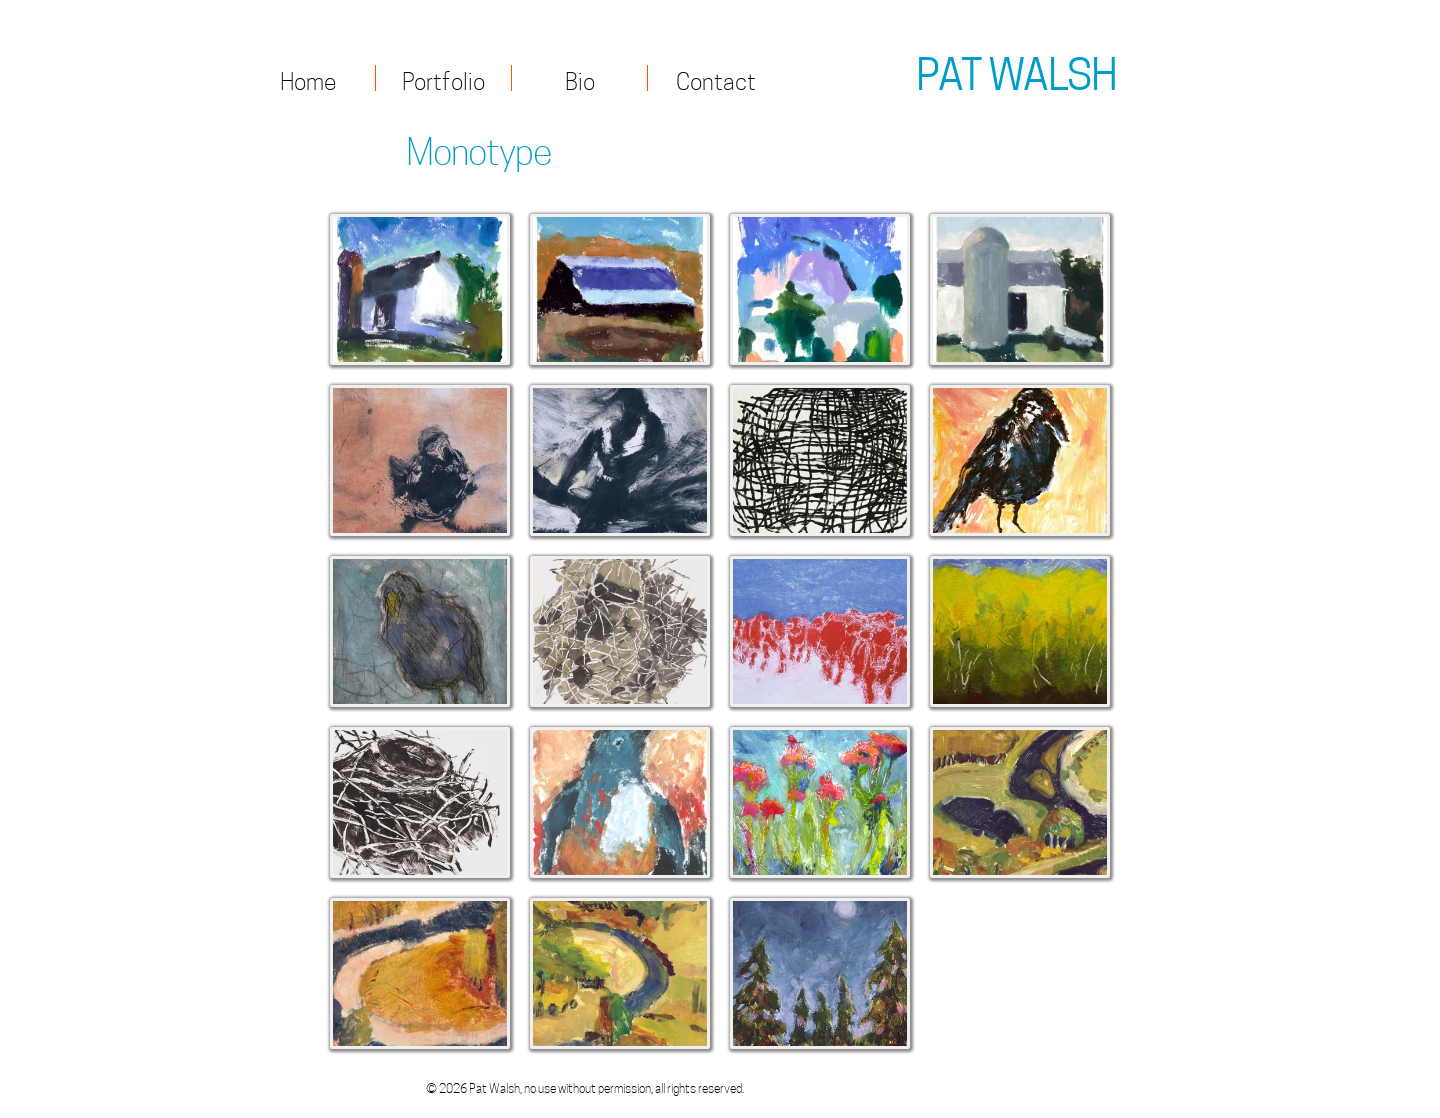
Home (308, 79)
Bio (580, 79)
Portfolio (443, 79)
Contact (716, 79)
